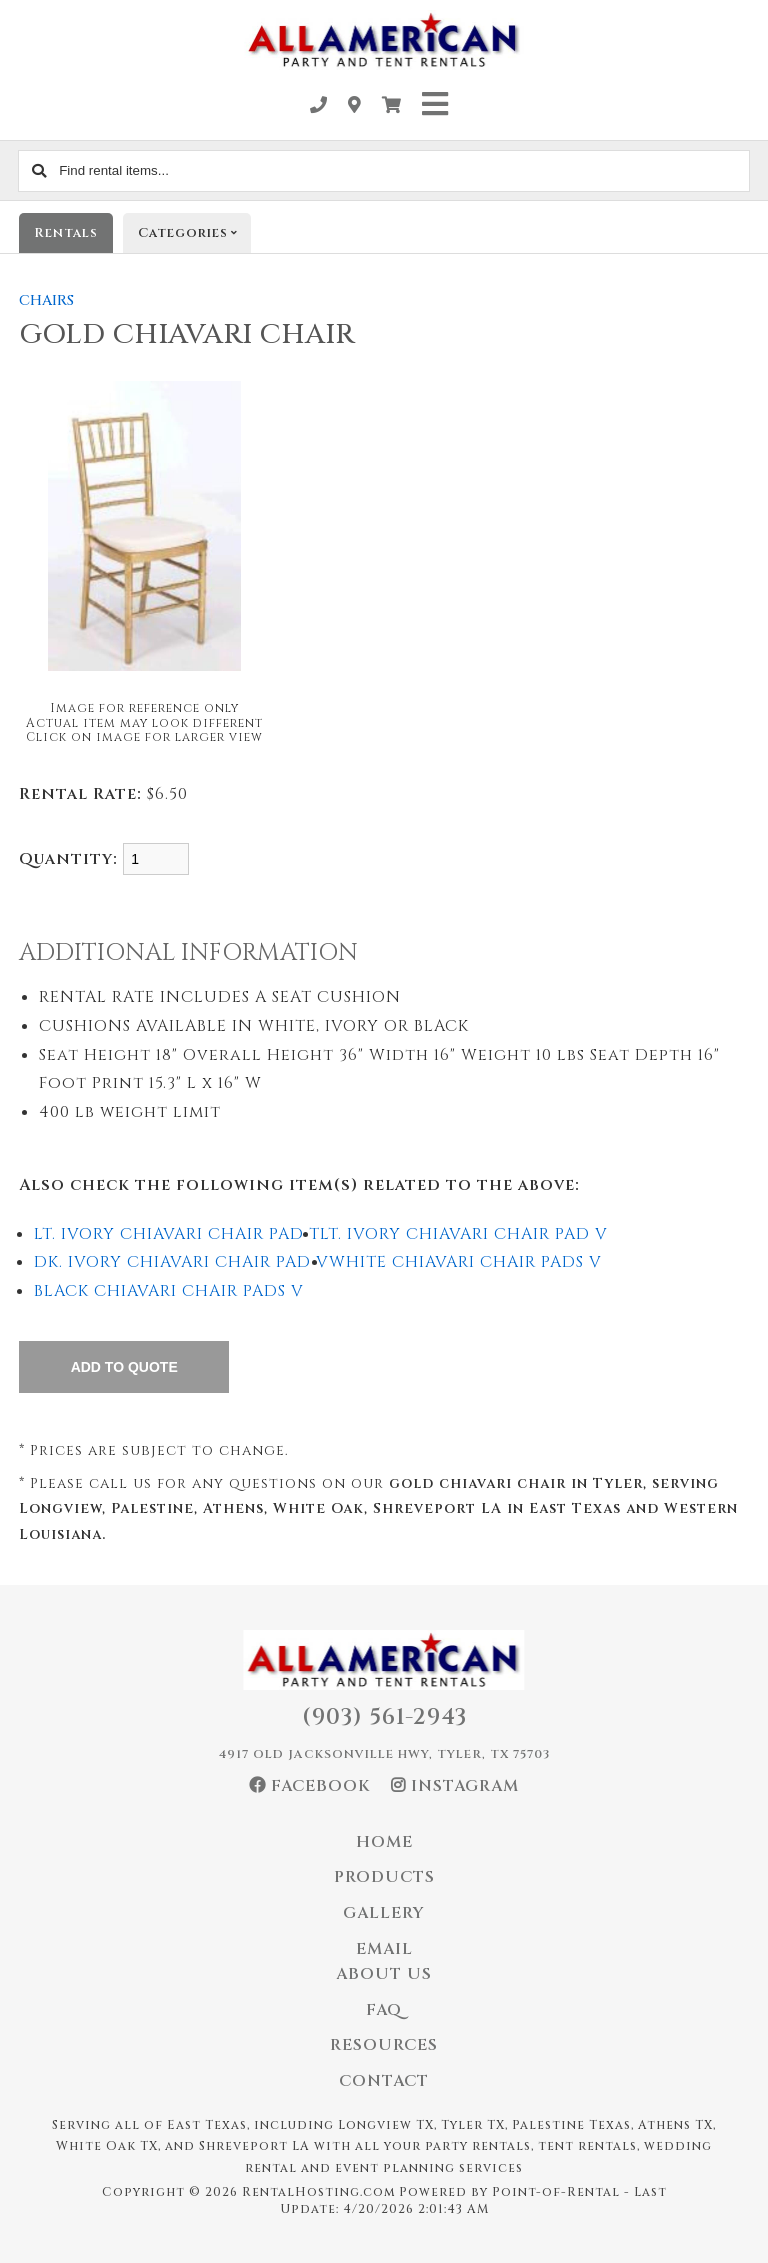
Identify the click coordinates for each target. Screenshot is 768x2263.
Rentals (66, 233)
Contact (384, 2081)
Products (384, 1877)
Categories (194, 233)
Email (384, 1949)
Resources (384, 2045)
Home (384, 1842)
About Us (384, 1974)
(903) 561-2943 (384, 1717)
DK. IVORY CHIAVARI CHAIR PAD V (181, 1262)
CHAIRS (46, 300)
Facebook (310, 1786)
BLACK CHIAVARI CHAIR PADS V (169, 1291)
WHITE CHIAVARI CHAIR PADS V (465, 1262)
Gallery (384, 1913)
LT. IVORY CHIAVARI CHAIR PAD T (177, 1234)
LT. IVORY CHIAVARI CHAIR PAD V (464, 1234)
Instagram (455, 1786)
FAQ (384, 2010)
